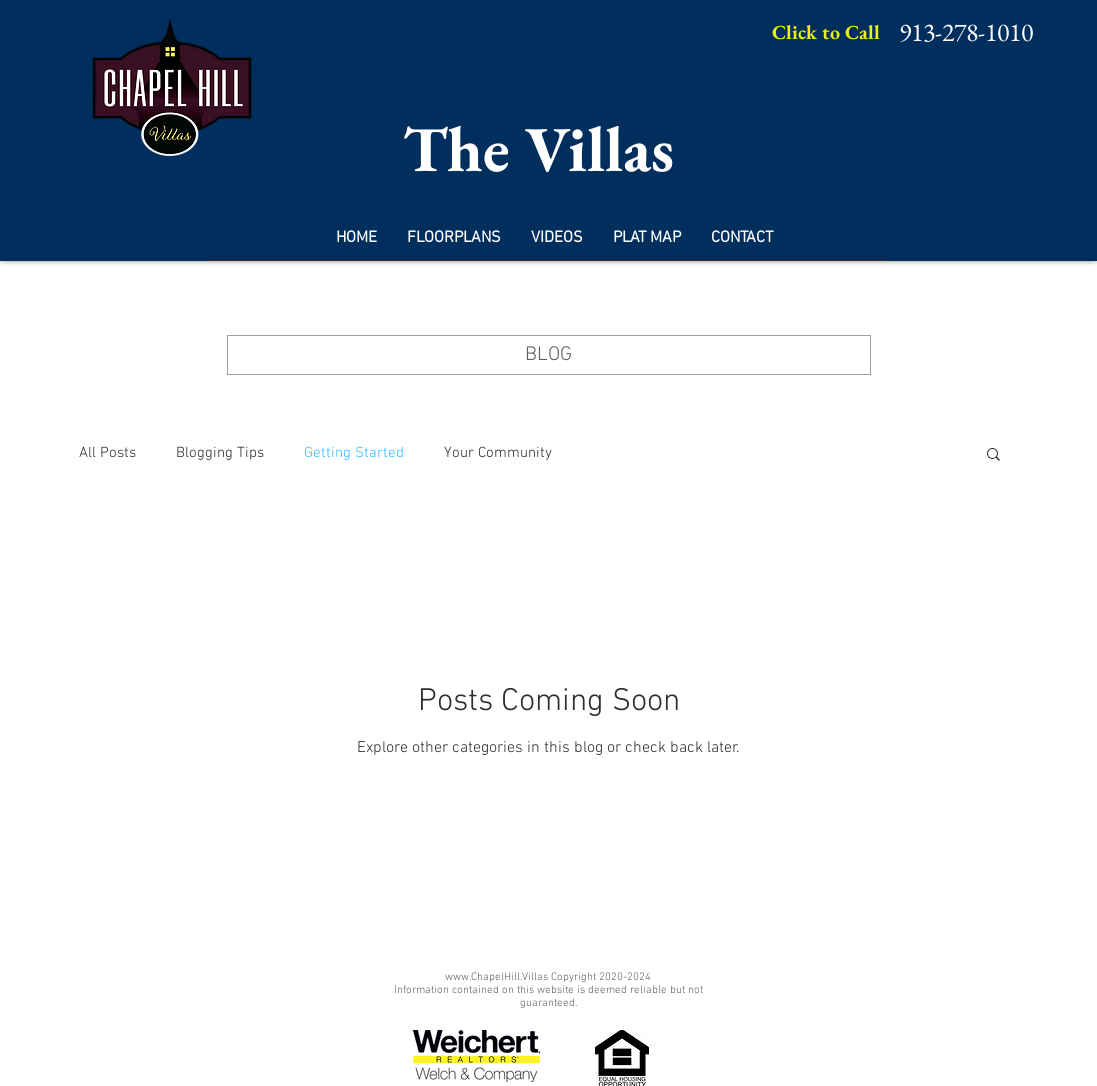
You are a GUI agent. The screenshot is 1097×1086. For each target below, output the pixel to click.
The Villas (538, 148)
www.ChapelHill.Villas (496, 977)
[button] (993, 455)
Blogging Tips (220, 453)
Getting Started (354, 453)
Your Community (498, 453)
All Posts (107, 453)
